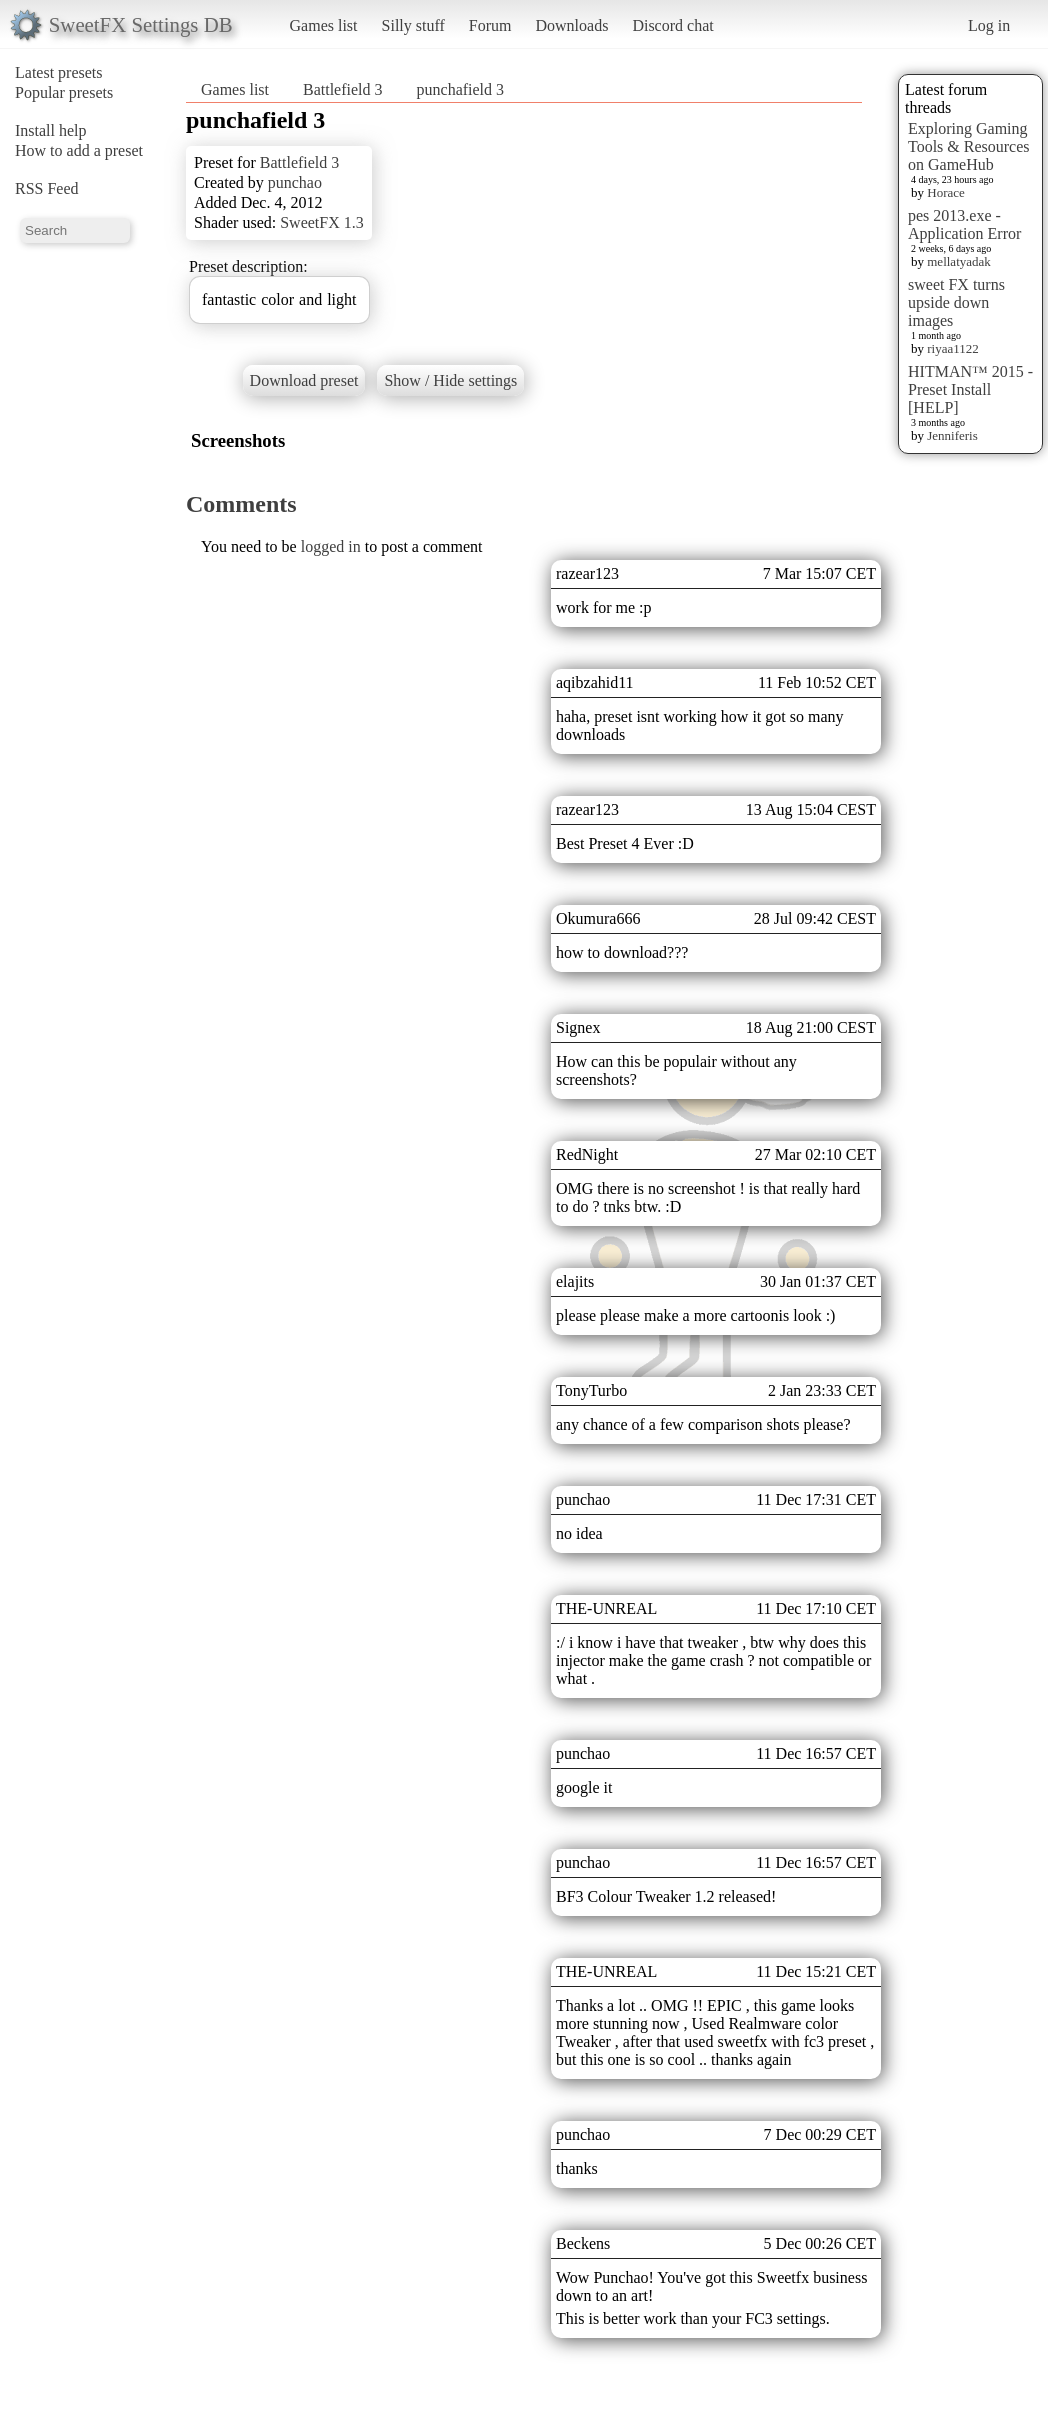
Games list (324, 25)
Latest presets (59, 72)
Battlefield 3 (343, 89)
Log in (989, 25)
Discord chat (672, 25)
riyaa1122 (953, 348)
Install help (51, 130)
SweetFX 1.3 (322, 222)
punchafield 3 (461, 89)
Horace (946, 192)
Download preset (304, 380)
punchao (295, 182)
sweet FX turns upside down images (956, 302)
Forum (490, 25)
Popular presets (64, 92)
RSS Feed (47, 188)
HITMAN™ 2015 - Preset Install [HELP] (970, 389)
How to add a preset (79, 150)
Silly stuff (413, 25)
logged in (331, 546)
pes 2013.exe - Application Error (964, 224)
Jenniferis (952, 435)
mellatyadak (959, 261)
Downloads (571, 25)
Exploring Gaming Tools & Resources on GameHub (969, 146)
